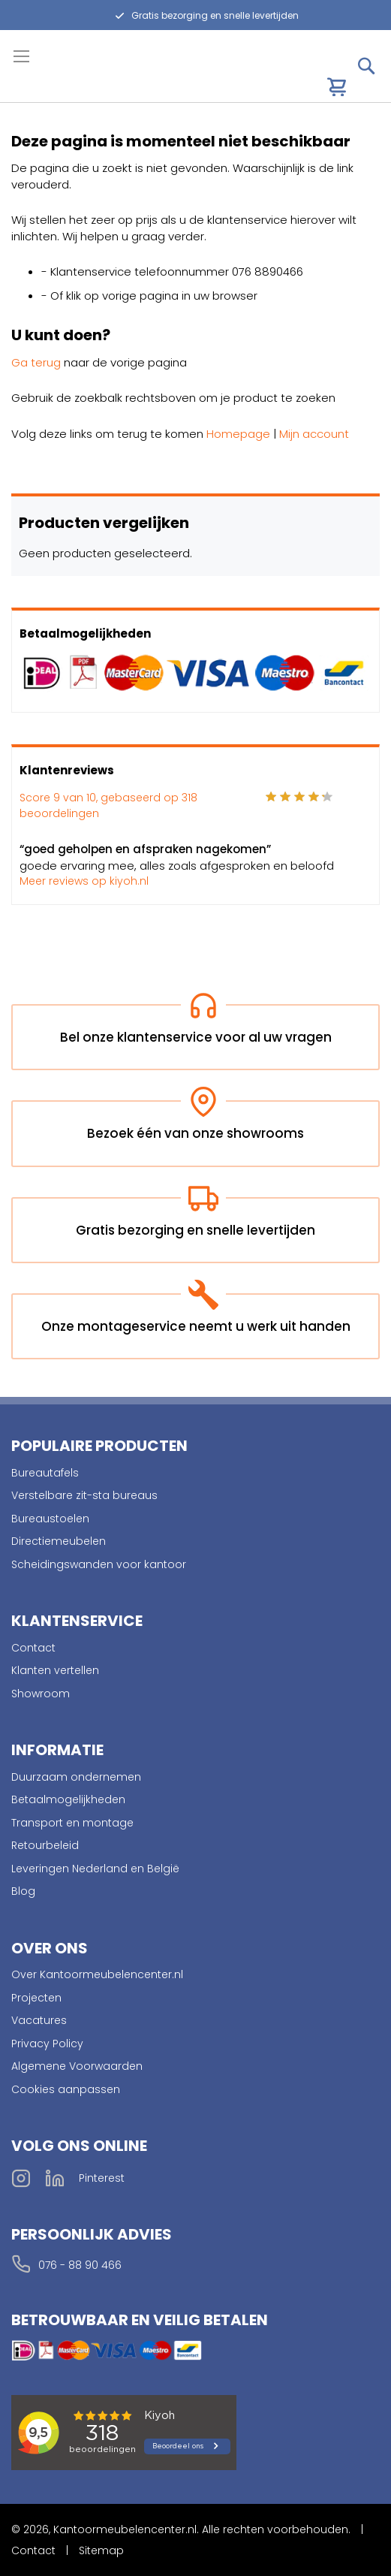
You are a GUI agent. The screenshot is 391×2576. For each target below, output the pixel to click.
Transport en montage (72, 1822)
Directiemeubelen (58, 1541)
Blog (23, 1891)
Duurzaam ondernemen (76, 1776)
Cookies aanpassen (65, 2089)
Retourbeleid (45, 1845)
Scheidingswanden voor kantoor (98, 1564)
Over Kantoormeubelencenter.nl (97, 1974)
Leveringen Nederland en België (95, 1868)
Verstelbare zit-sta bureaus (84, 1495)
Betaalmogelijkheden (68, 1799)
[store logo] (76, 79)
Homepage (238, 434)
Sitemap (101, 2550)
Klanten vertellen (55, 1670)
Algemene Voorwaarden (77, 2066)
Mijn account (314, 434)
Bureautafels (45, 1472)
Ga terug (36, 362)
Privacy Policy (47, 2043)
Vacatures (39, 2020)
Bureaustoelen (50, 1518)
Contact (33, 1647)
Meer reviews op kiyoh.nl (84, 880)
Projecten (36, 1997)
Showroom (40, 1693)
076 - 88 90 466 (80, 2265)
